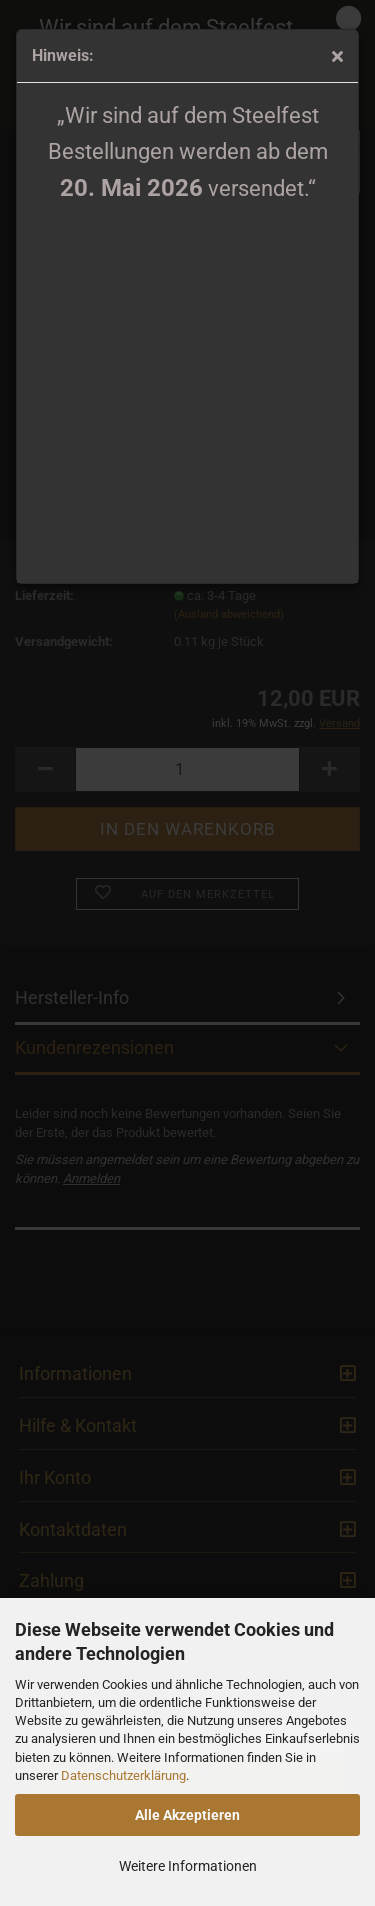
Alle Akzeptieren (187, 1815)
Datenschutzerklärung (123, 1775)
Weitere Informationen (188, 1866)
